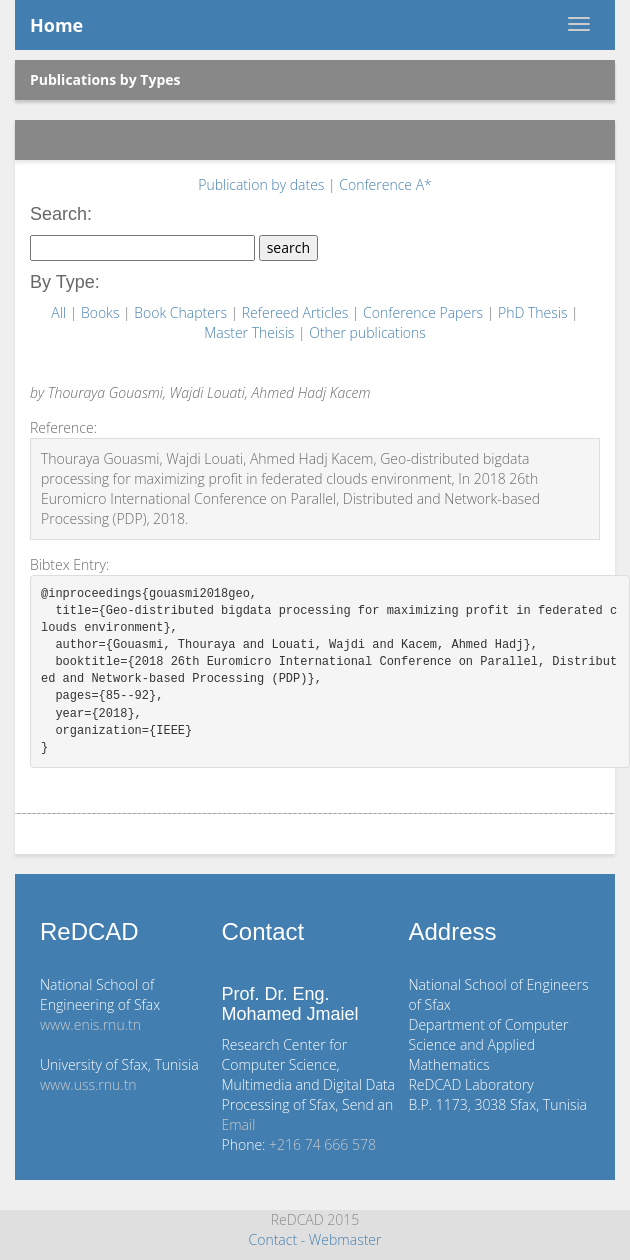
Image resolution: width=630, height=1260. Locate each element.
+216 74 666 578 (322, 1144)
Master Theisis (251, 332)
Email (239, 1124)
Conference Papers (425, 312)
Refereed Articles (297, 312)
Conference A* (385, 184)
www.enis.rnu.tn (90, 1024)
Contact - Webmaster (314, 1239)
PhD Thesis (534, 312)
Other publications (367, 332)
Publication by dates (263, 184)
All (60, 312)
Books (102, 312)
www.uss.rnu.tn (88, 1084)
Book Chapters (182, 312)
